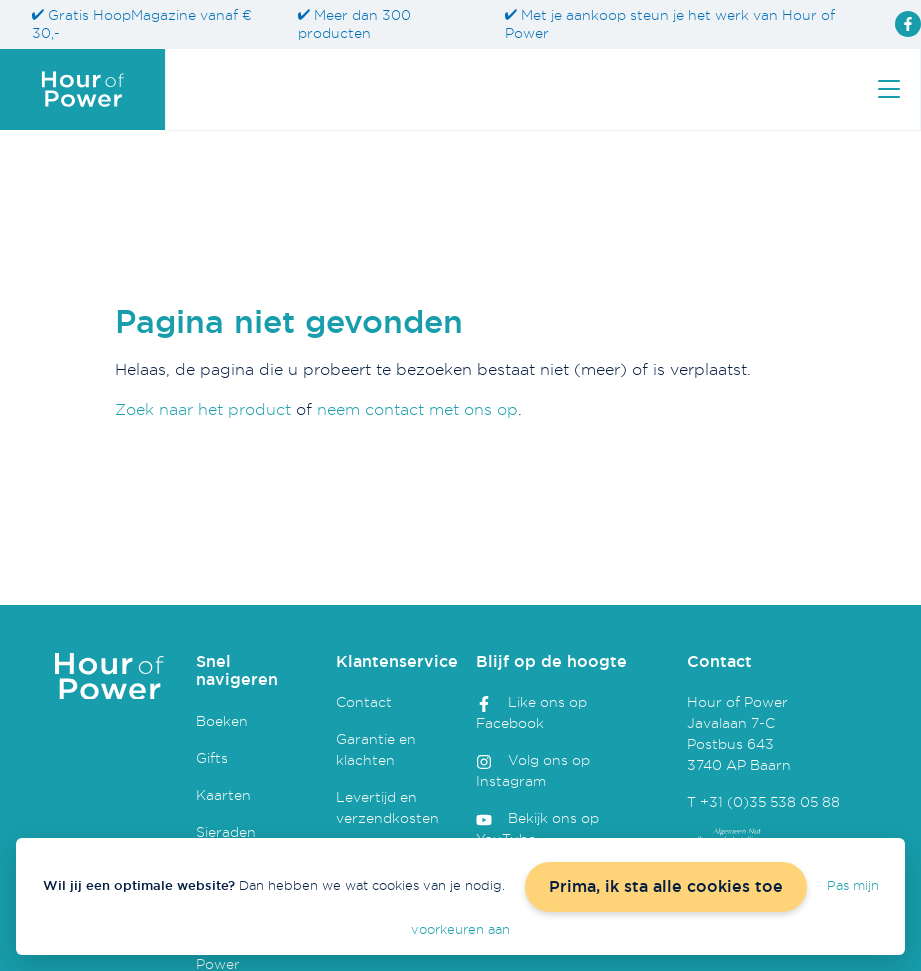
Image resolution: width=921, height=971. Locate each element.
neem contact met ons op (417, 409)
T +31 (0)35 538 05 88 (763, 801)
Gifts (212, 757)
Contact (364, 701)
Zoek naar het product (203, 409)
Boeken (222, 720)
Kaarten (223, 794)
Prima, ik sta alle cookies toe (666, 886)
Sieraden (226, 831)
